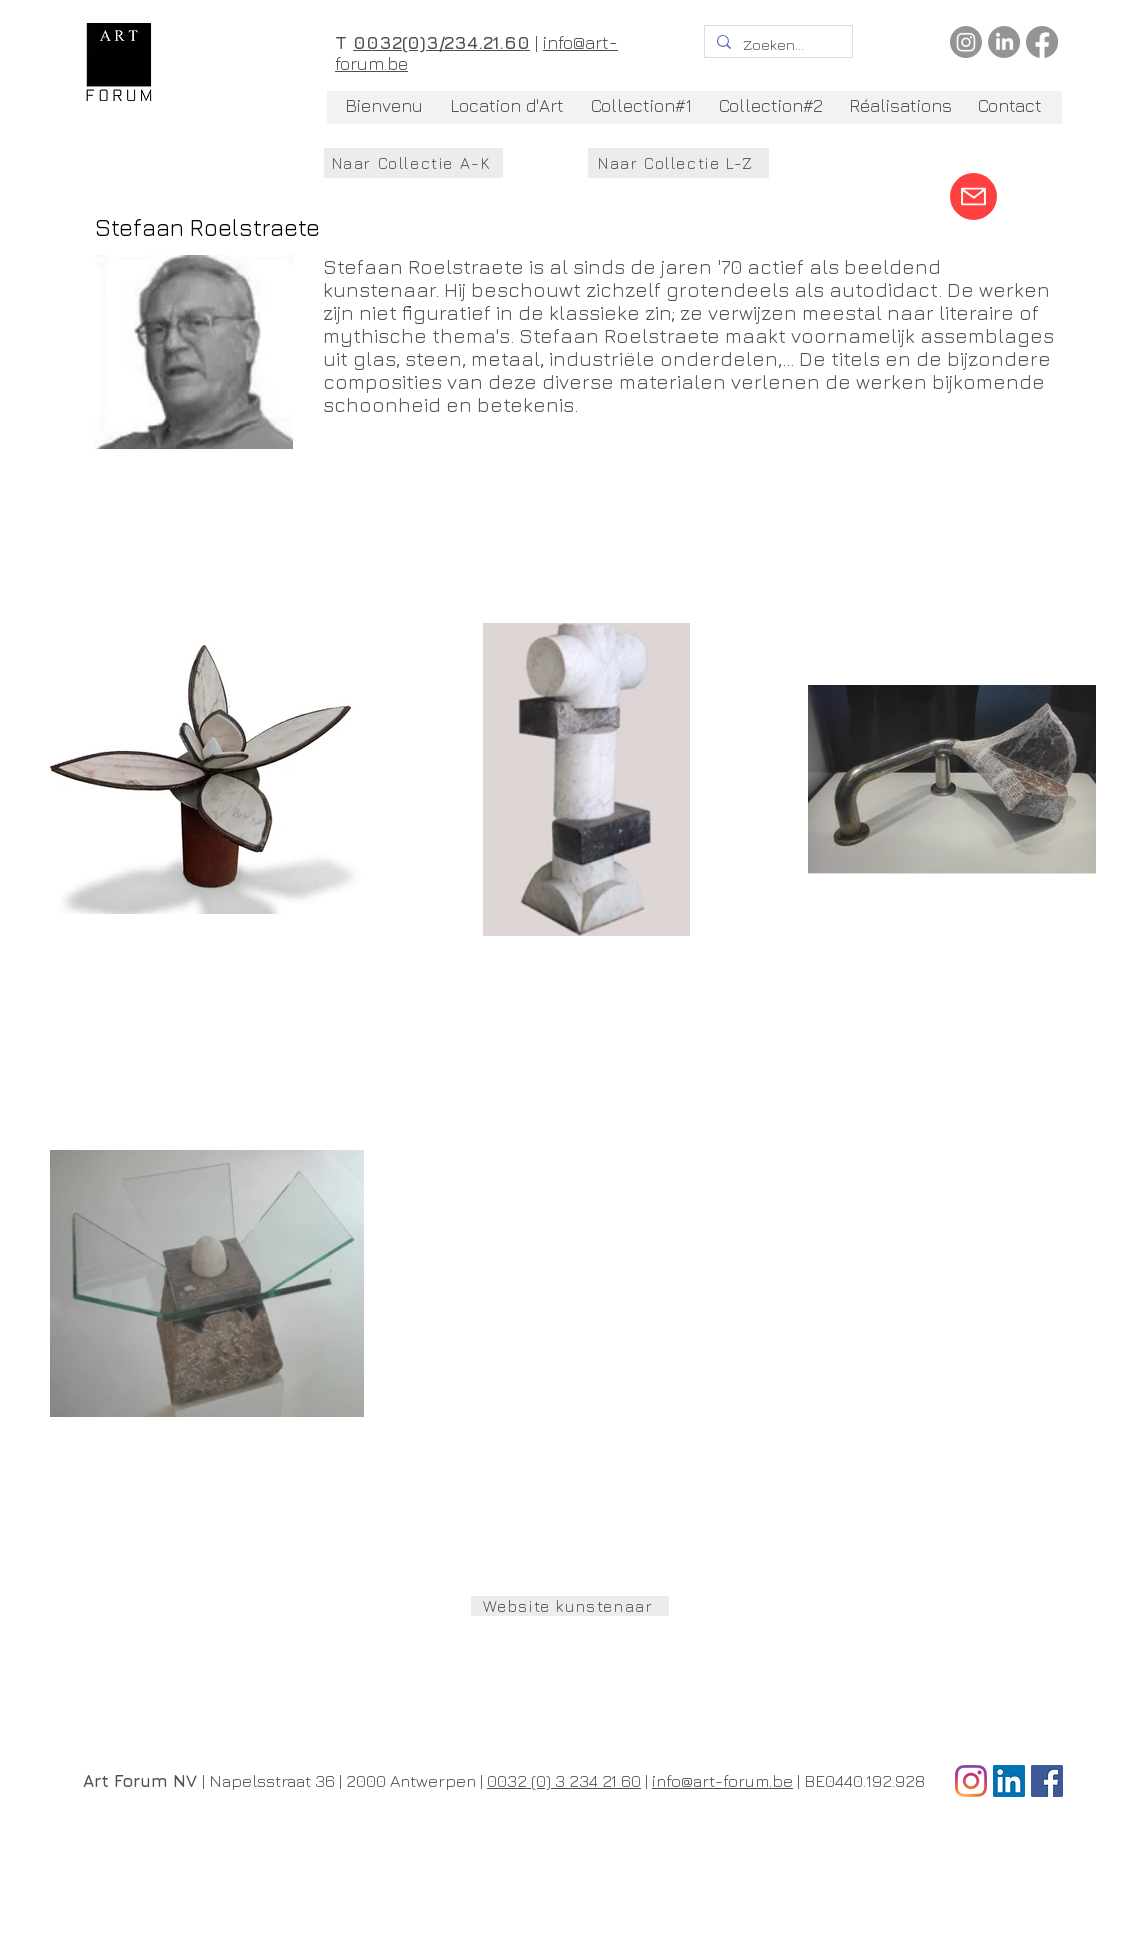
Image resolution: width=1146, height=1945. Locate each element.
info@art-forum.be (722, 1781)
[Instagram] (966, 42)
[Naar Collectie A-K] (413, 163)
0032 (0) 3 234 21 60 (564, 1781)
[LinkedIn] (1004, 42)
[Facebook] (1042, 42)
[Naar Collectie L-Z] (678, 163)
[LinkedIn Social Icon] (1009, 1781)
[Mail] (973, 196)
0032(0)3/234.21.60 (441, 42)
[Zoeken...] (776, 44)
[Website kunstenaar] (570, 1606)
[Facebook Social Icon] (1047, 1781)
